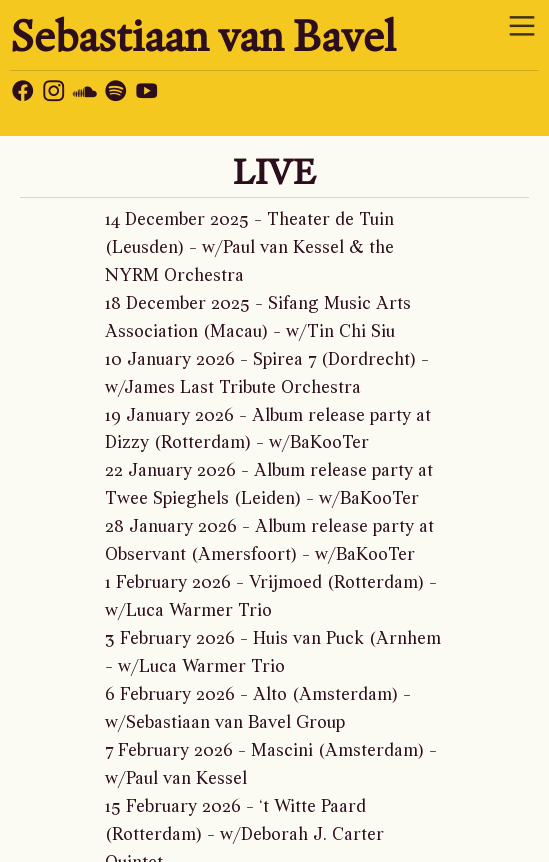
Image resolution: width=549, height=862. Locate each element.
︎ (116, 93)
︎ (522, 26)
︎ (85, 93)
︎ (23, 93)
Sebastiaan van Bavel (203, 35)
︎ (54, 93)
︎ (147, 93)
